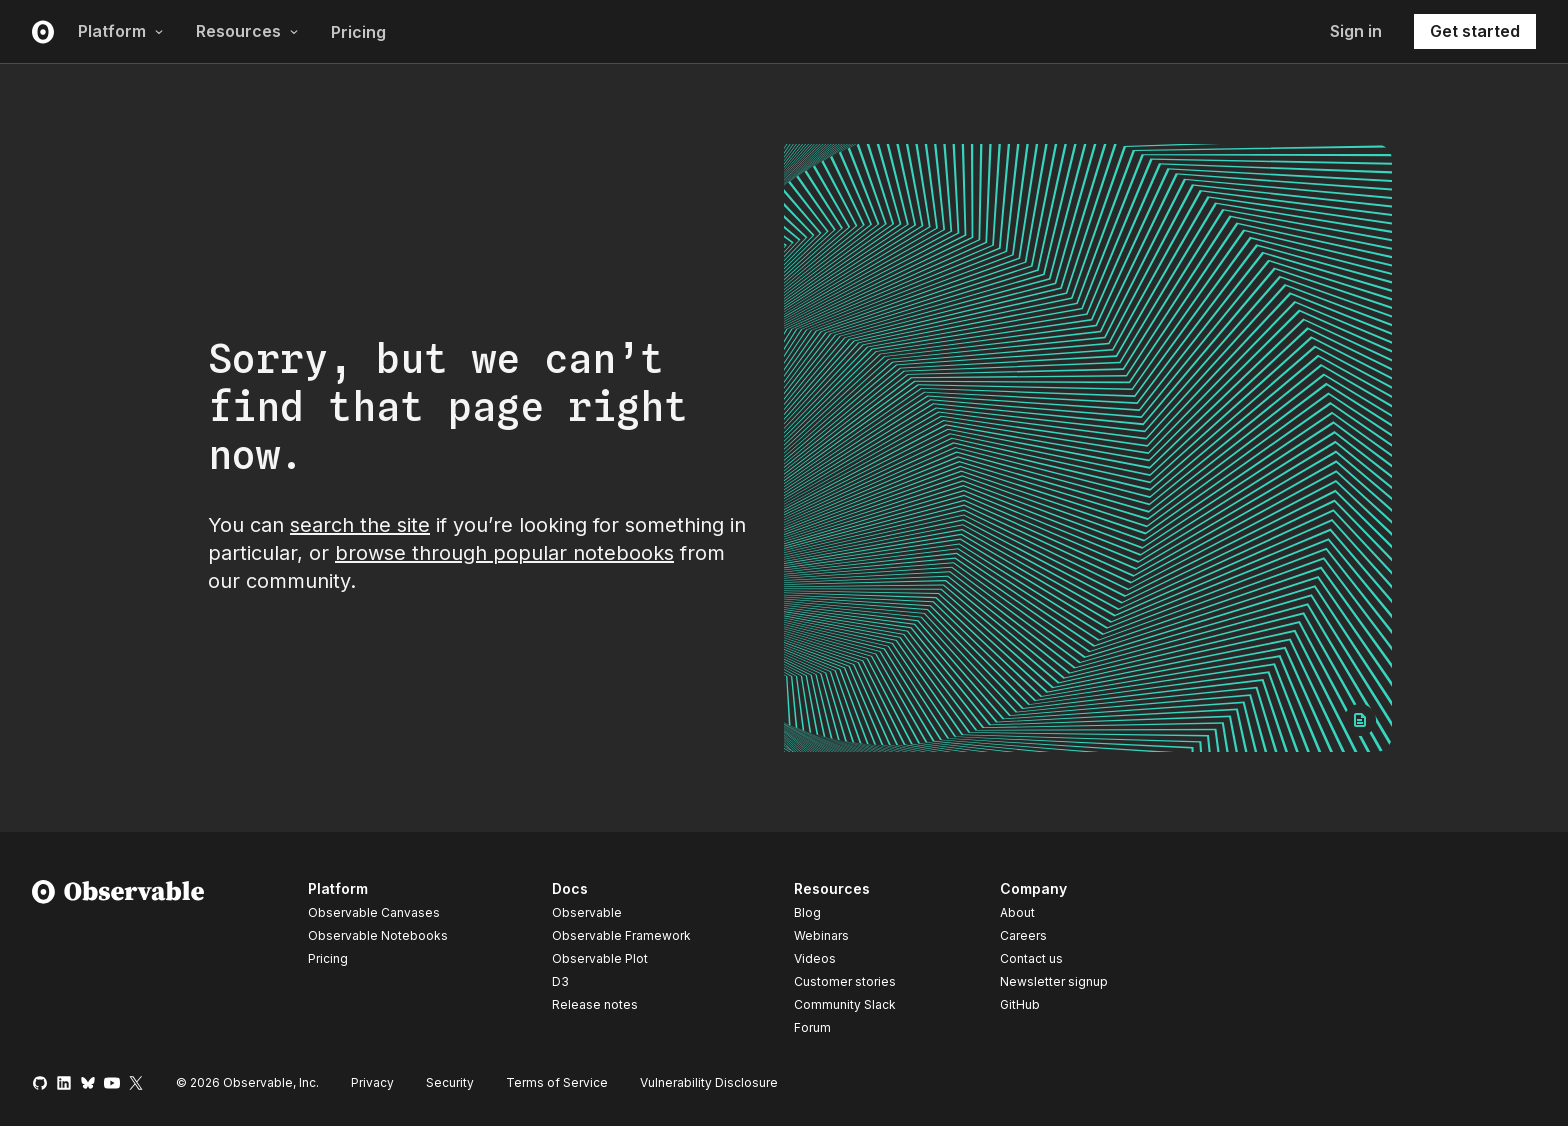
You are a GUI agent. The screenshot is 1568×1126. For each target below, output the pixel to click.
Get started (1475, 31)
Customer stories (845, 981)
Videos (815, 958)
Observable (587, 912)
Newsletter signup (1054, 982)
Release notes (595, 1004)
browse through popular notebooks (504, 553)
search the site (360, 525)
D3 (560, 981)
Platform (121, 31)
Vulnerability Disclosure (709, 1082)
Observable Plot (600, 958)
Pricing (358, 32)
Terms (557, 1082)
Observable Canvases (374, 912)
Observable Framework (621, 935)
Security (450, 1082)
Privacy (372, 1082)
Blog (807, 912)
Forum (812, 1027)
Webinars (821, 935)
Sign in (1356, 31)
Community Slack (845, 1004)
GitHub (1020, 1004)
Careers (1023, 935)
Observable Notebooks (378, 935)
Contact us (1031, 959)
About (1017, 912)
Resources (247, 31)
